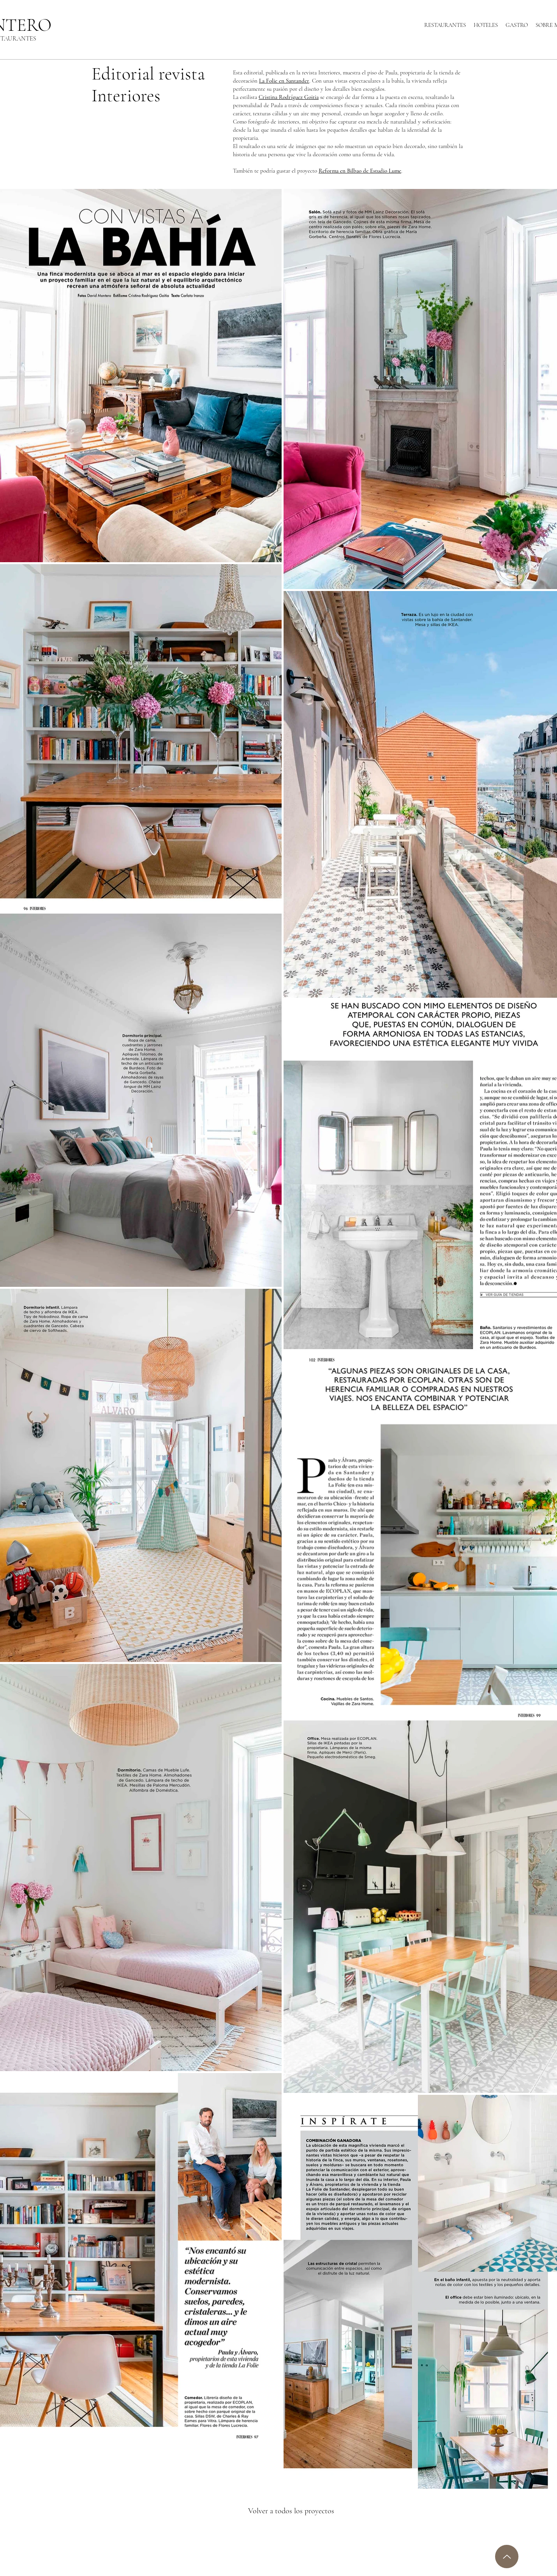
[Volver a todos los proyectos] (296, 2511)
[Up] (506, 2556)
